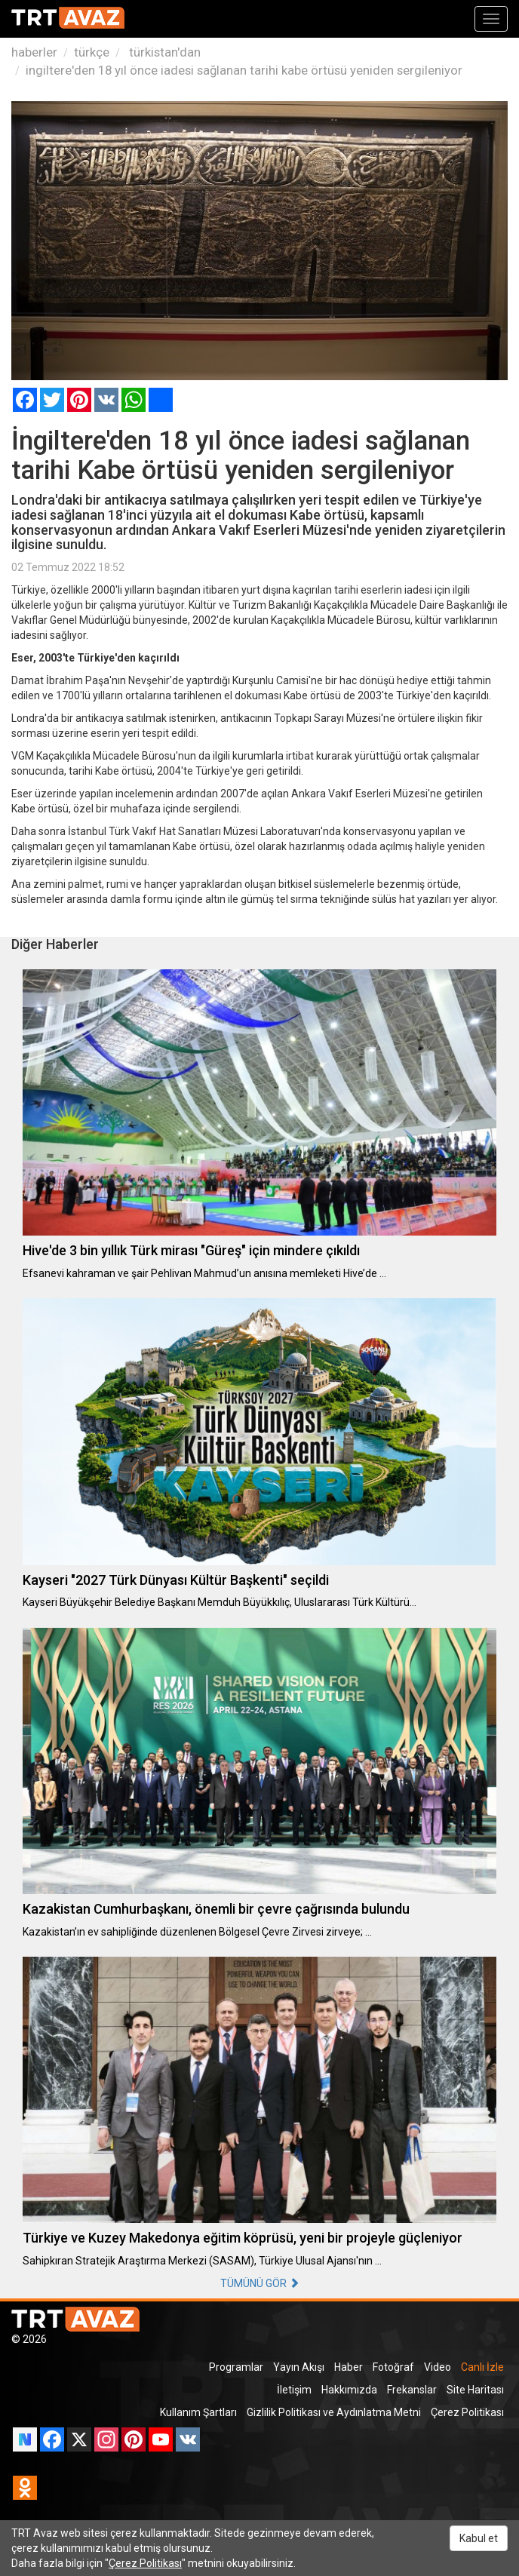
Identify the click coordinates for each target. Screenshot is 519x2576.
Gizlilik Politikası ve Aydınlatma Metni (334, 2412)
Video (437, 2367)
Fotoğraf (393, 2367)
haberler (34, 52)
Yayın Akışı (298, 2367)
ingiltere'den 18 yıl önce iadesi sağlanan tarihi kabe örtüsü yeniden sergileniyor (244, 70)
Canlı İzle (482, 2367)
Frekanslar (412, 2390)
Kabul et (478, 2538)
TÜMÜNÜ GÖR (259, 2283)
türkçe (91, 52)
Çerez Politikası (467, 2412)
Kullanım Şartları (198, 2412)
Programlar (236, 2367)
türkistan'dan (163, 52)
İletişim (294, 2390)
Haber (348, 2367)
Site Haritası (475, 2390)
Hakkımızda (349, 2390)
